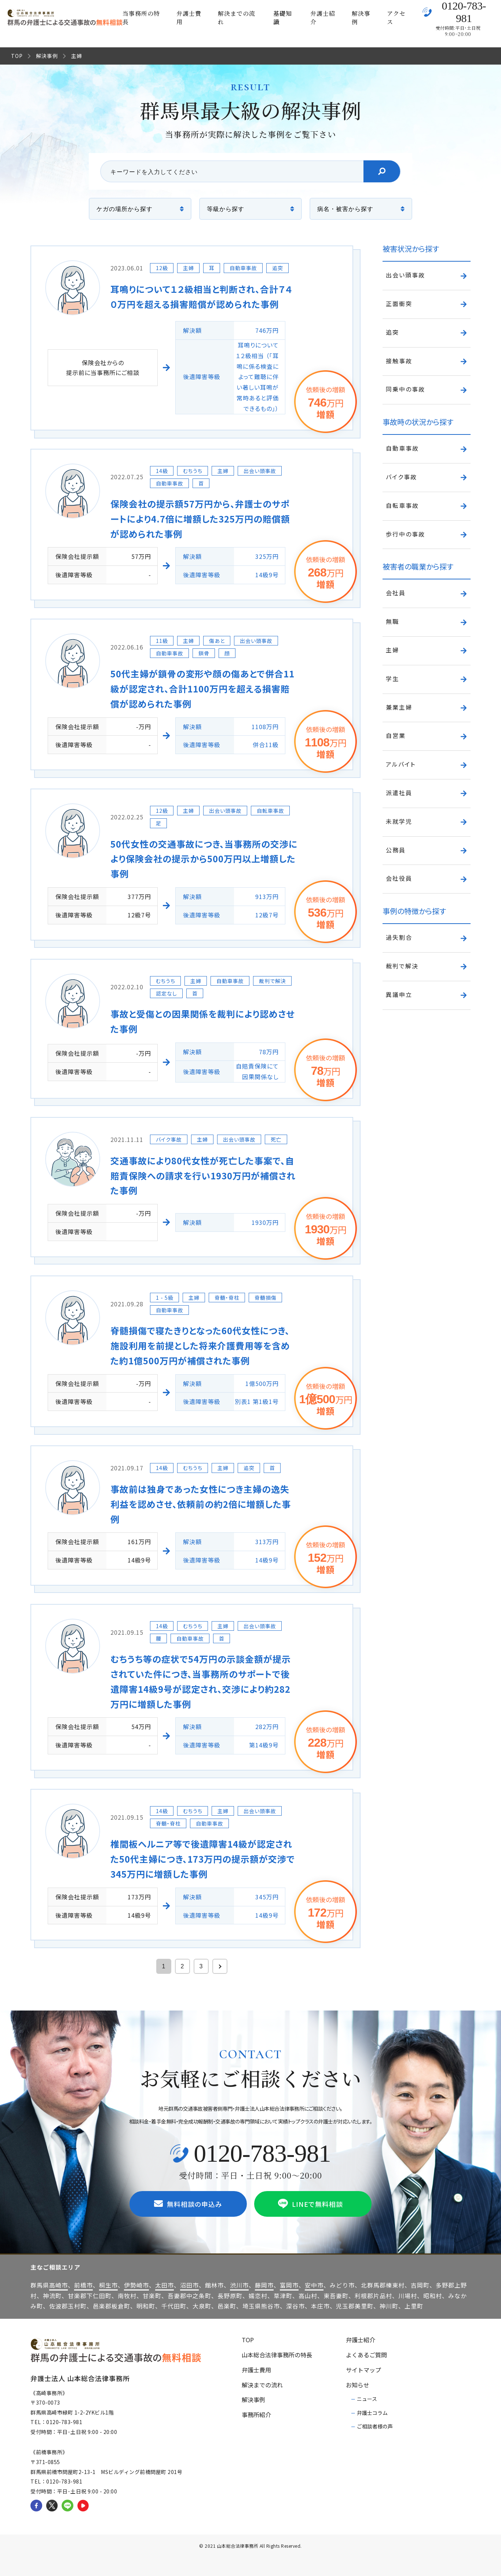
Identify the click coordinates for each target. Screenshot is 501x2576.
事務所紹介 (256, 2414)
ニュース (367, 2398)
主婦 (392, 649)
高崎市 (58, 2285)
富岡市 (289, 2285)
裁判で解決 (402, 965)
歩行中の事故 (405, 534)
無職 (392, 621)
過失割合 (399, 937)
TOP (17, 55)
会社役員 (399, 878)
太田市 (164, 2285)
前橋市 (83, 2285)
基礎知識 (282, 17)
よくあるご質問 (366, 2354)
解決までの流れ (236, 17)
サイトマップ (363, 2369)
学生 (392, 678)
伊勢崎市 (136, 2285)
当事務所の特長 (141, 17)
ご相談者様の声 (375, 2426)
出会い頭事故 (405, 274)
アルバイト (401, 764)
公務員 (396, 849)
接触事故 (399, 360)
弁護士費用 (188, 17)
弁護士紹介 (322, 17)
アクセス (396, 17)
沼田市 (189, 2285)
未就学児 (399, 821)
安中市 (314, 2285)
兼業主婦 (399, 707)
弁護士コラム (372, 2412)
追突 (392, 332)
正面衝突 (399, 303)
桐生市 (108, 2285)
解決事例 (361, 17)
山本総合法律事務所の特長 (277, 2354)
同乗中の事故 (405, 389)
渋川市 (239, 2285)
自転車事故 (402, 505)
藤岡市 (264, 2285)
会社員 (396, 592)
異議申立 (399, 994)
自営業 (396, 735)
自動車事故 (402, 448)
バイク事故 (401, 476)
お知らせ (357, 2384)
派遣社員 (399, 792)
